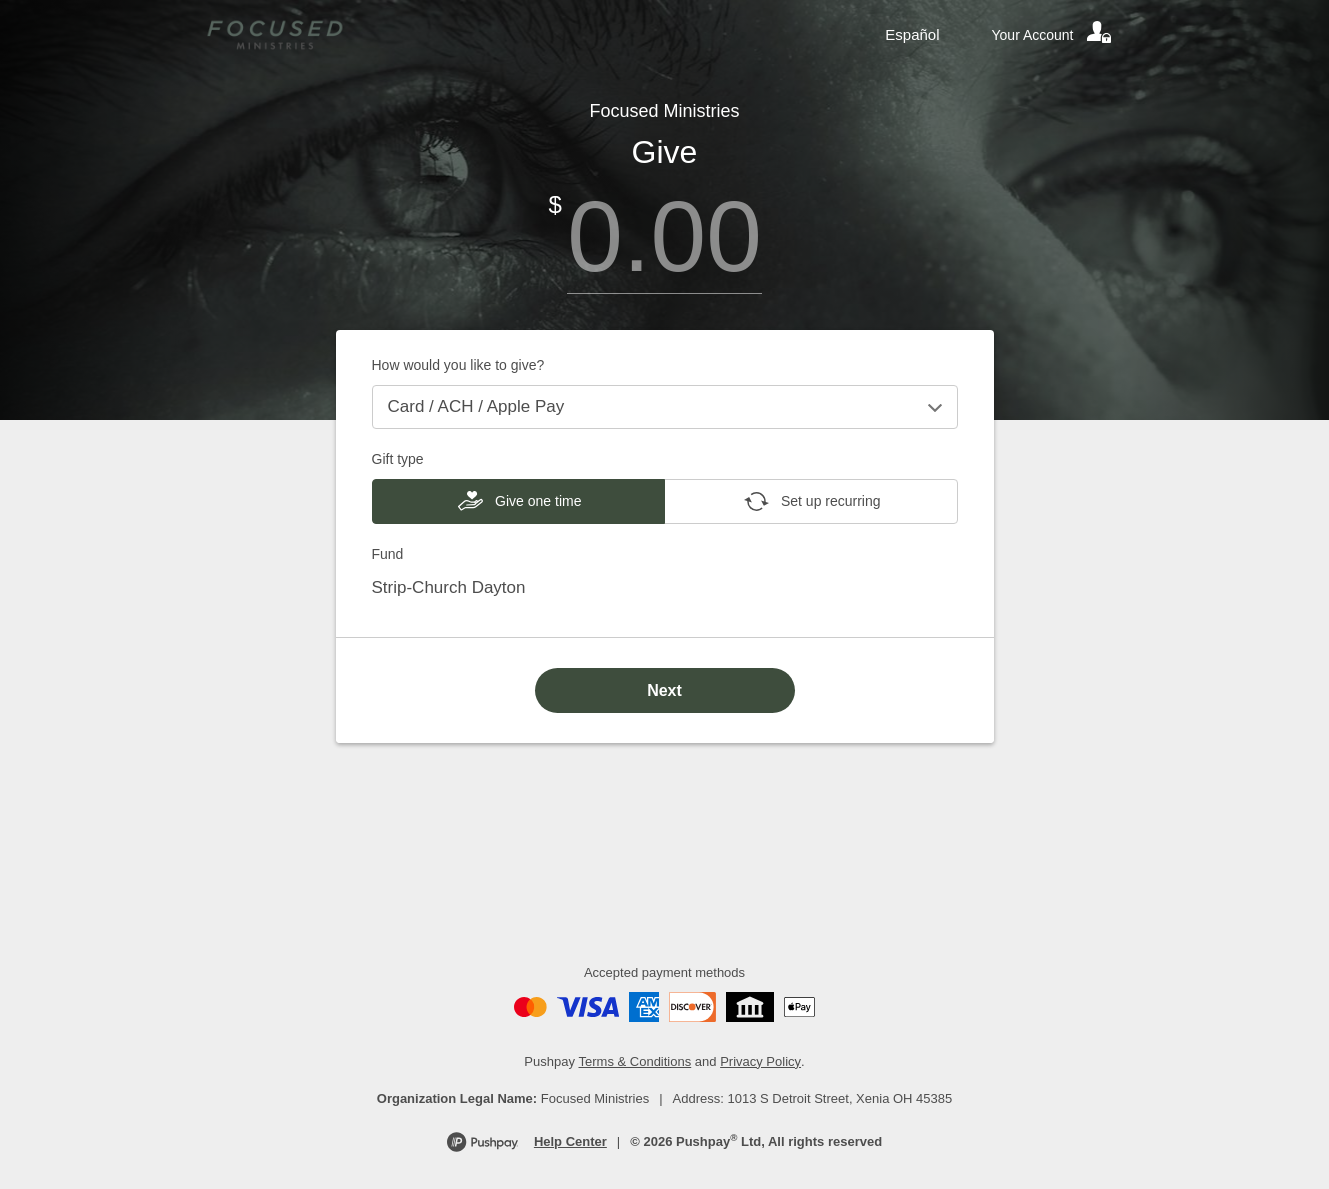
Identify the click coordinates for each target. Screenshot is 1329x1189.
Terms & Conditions (635, 1061)
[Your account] (1053, 35)
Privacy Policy (760, 1061)
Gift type (398, 459)
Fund (388, 554)
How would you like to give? (458, 365)
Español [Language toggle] (912, 34)
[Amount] (665, 236)
